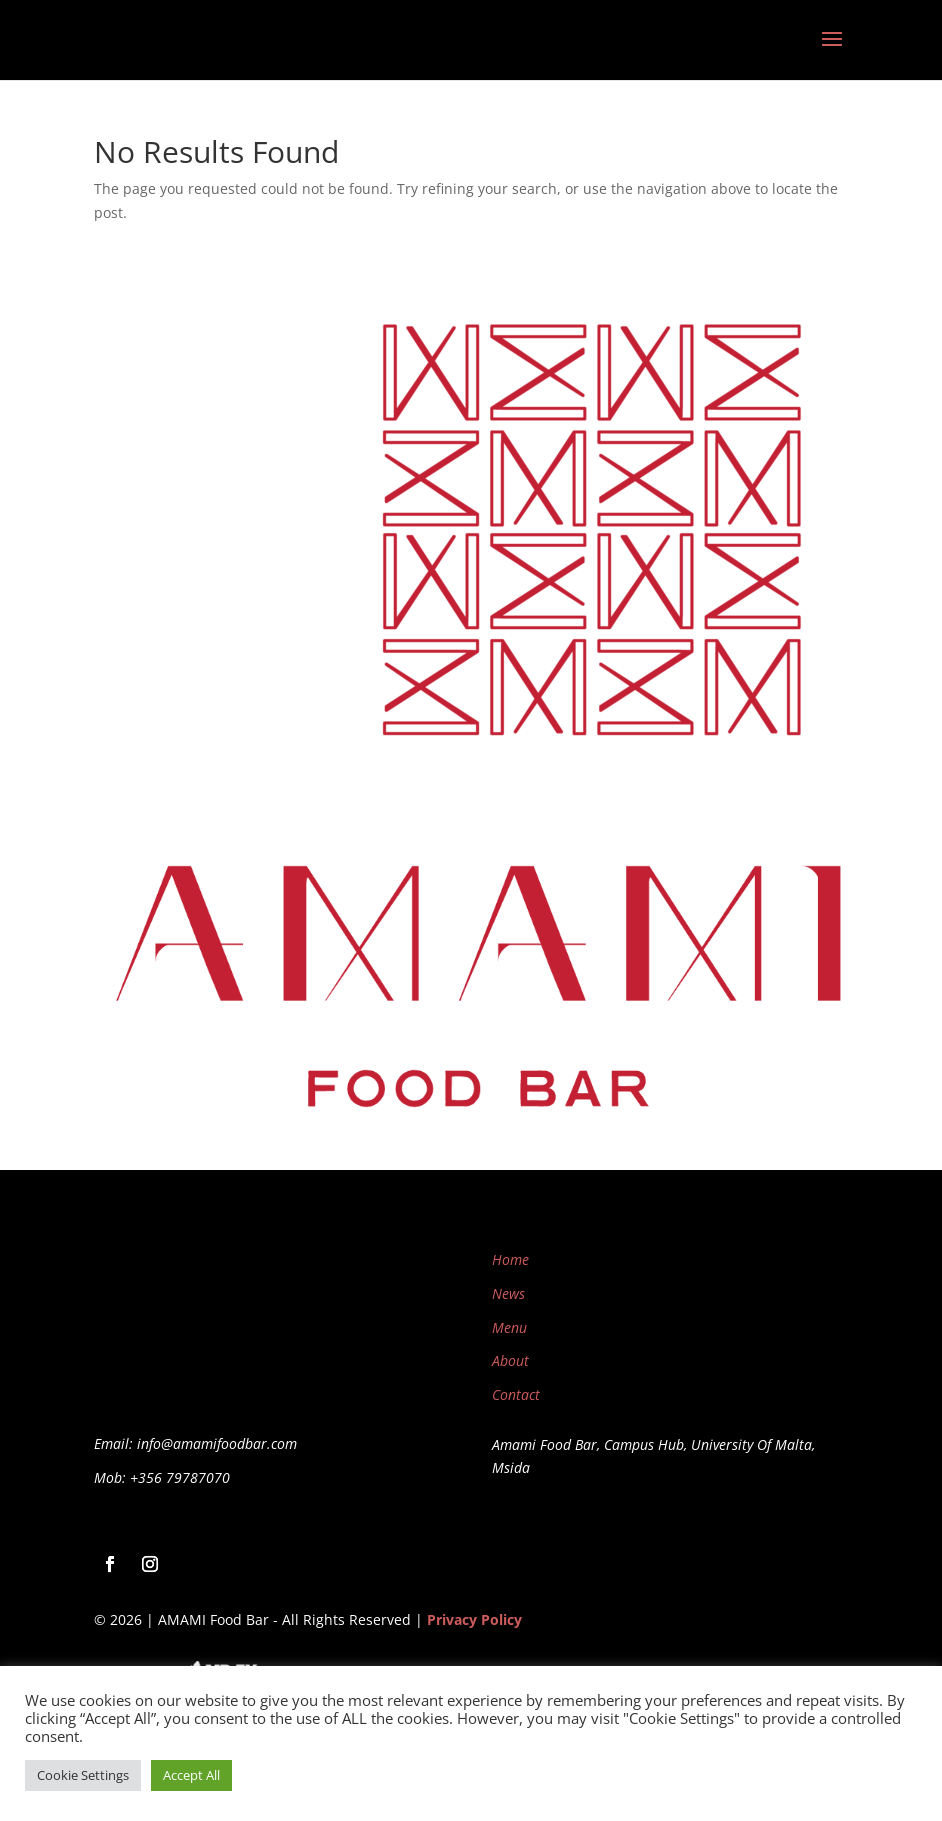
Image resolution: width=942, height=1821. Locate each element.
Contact (516, 1394)
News (508, 1293)
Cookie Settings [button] (83, 1775)
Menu (509, 1327)
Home (510, 1259)
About (510, 1360)
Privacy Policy (474, 1619)
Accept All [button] (191, 1775)
